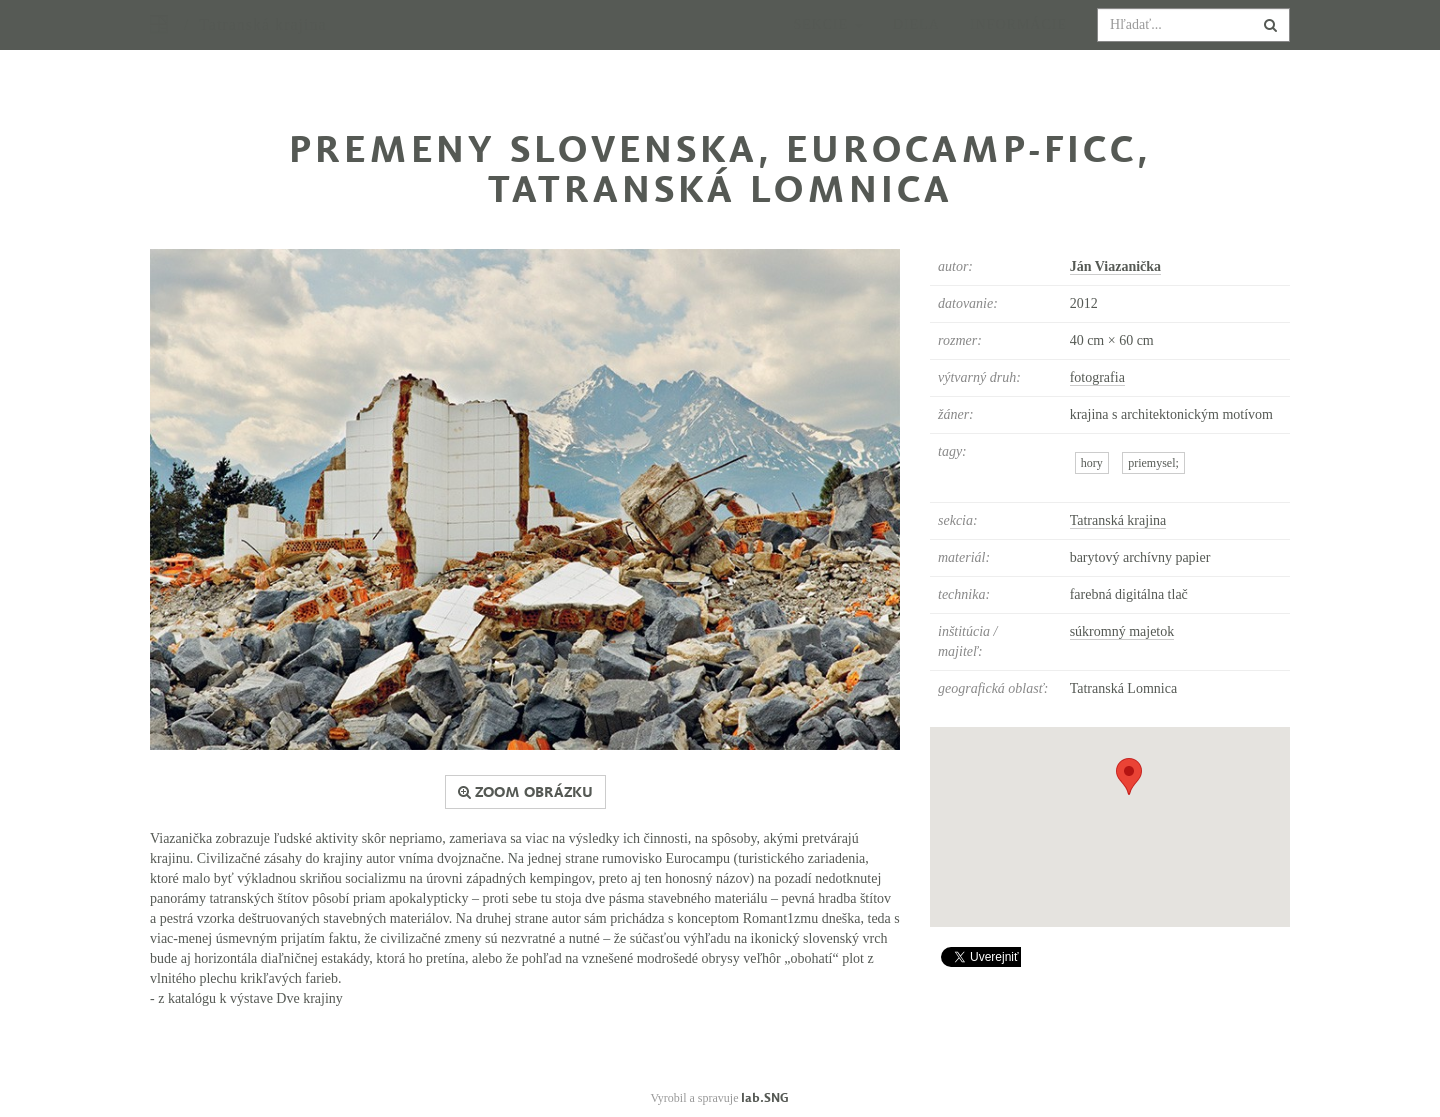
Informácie (1018, 44)
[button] (1129, 776)
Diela (916, 44)
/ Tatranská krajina (255, 44)
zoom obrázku (525, 792)
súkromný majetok (1122, 631)
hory (1092, 463)
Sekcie (828, 44)
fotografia (1097, 377)
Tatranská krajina (1118, 520)
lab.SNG (765, 1097)
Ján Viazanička (1115, 266)
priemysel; (1153, 463)
